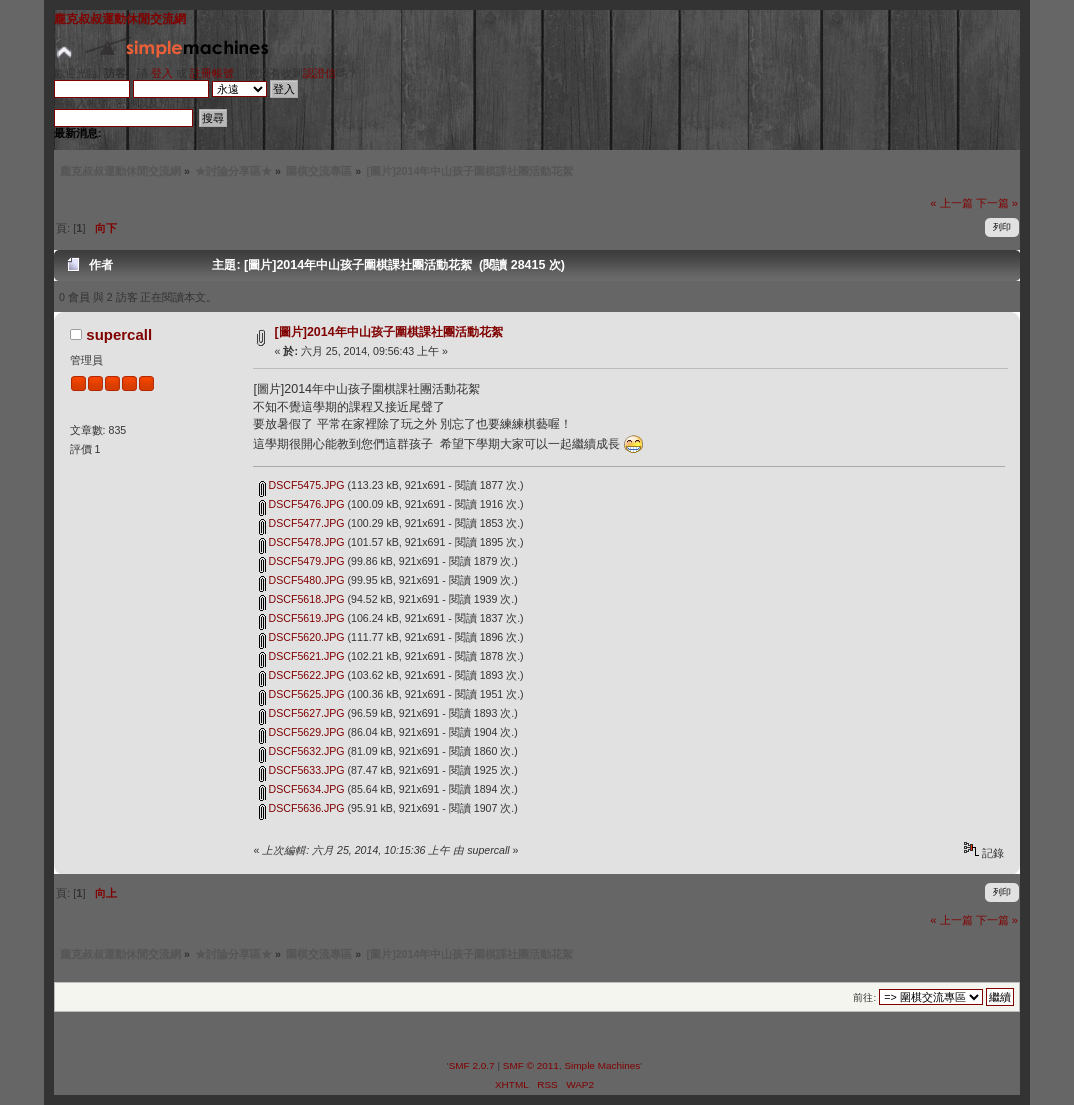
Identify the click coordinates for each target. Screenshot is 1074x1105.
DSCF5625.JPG (302, 694)
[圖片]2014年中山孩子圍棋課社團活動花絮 (389, 332)
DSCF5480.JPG (302, 580)
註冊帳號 (212, 73)
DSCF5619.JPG (302, 618)
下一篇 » (997, 203)
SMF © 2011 (531, 1065)
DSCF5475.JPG (302, 485)
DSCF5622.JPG (302, 675)
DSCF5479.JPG (302, 561)
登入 (162, 73)
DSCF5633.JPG (302, 770)
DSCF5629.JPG (302, 732)
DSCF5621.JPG (302, 656)
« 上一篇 (951, 203)
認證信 (319, 73)
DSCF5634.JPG (302, 789)
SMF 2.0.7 (472, 1065)
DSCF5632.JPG (302, 751)
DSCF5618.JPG (302, 599)
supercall (119, 334)
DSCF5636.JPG (302, 808)
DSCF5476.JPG (302, 504)
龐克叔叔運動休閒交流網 (120, 19)
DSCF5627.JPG (302, 713)
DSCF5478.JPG (302, 542)
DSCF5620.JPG (302, 637)
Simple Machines (602, 1065)
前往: (864, 997)
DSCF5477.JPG (302, 523)
